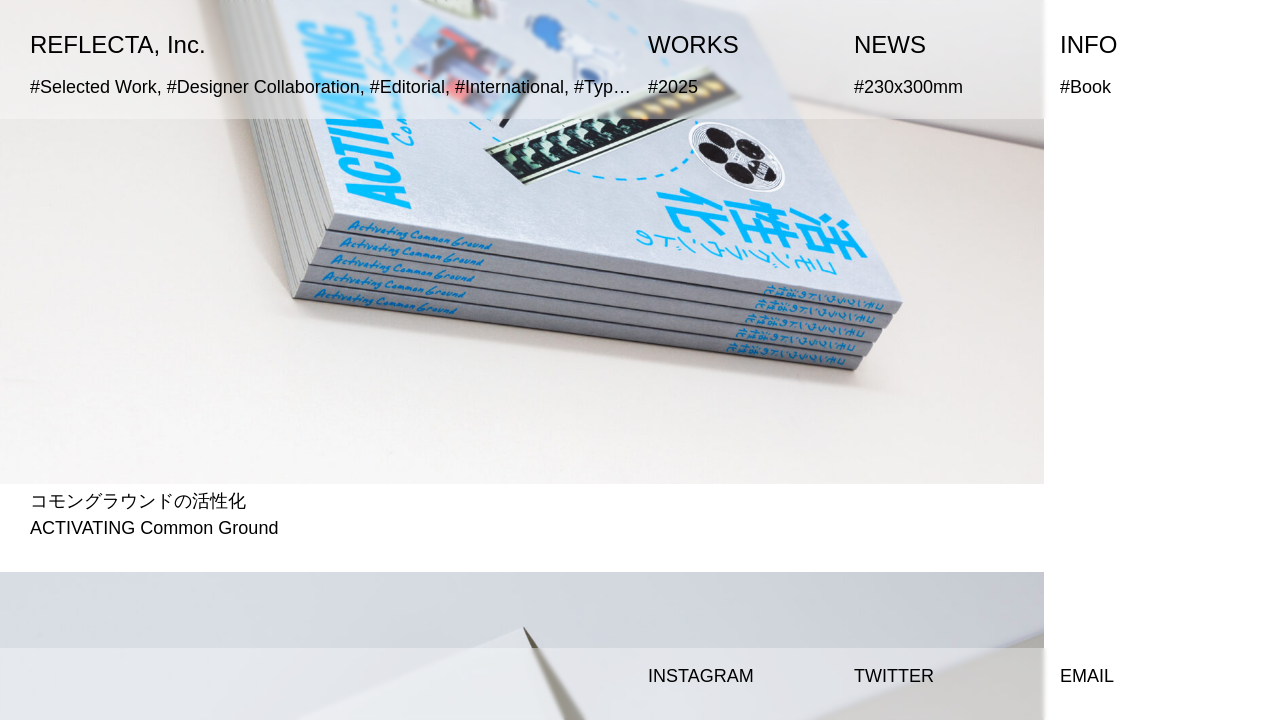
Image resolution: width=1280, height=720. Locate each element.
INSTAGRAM (701, 676)
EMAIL (1087, 676)
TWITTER (894, 676)
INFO (1088, 44)
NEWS (890, 44)
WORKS (693, 44)
